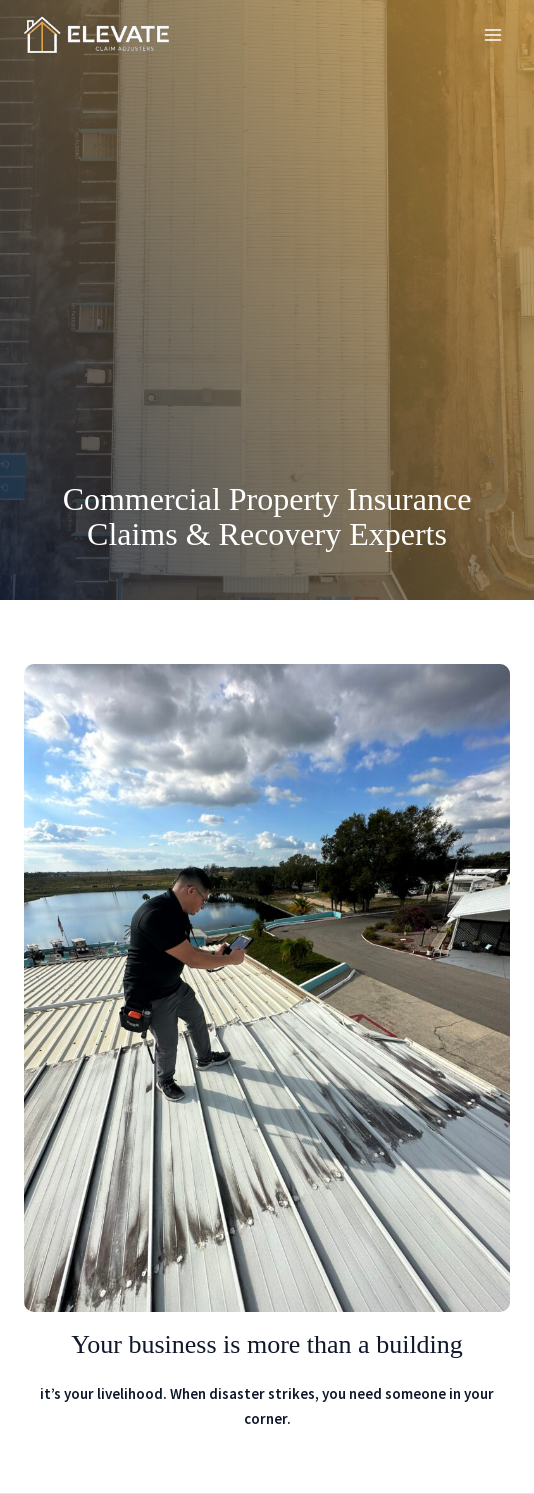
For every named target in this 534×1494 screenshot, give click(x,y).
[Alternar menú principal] (493, 35)
